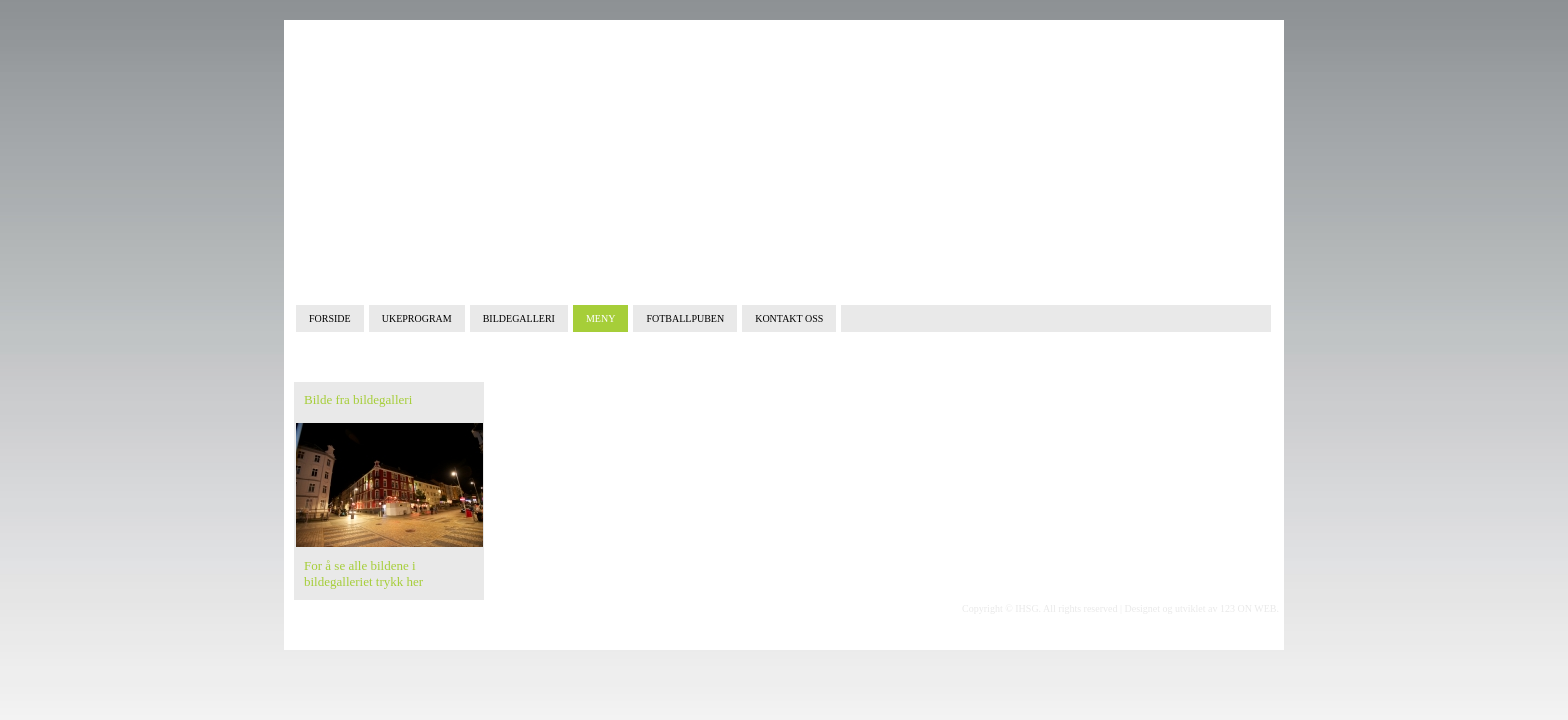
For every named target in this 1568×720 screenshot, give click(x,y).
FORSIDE (330, 318)
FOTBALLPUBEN (685, 318)
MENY (600, 318)
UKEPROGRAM (417, 318)
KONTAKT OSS (789, 318)
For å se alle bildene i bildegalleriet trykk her (363, 573)
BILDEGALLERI (519, 318)
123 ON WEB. (1249, 608)
